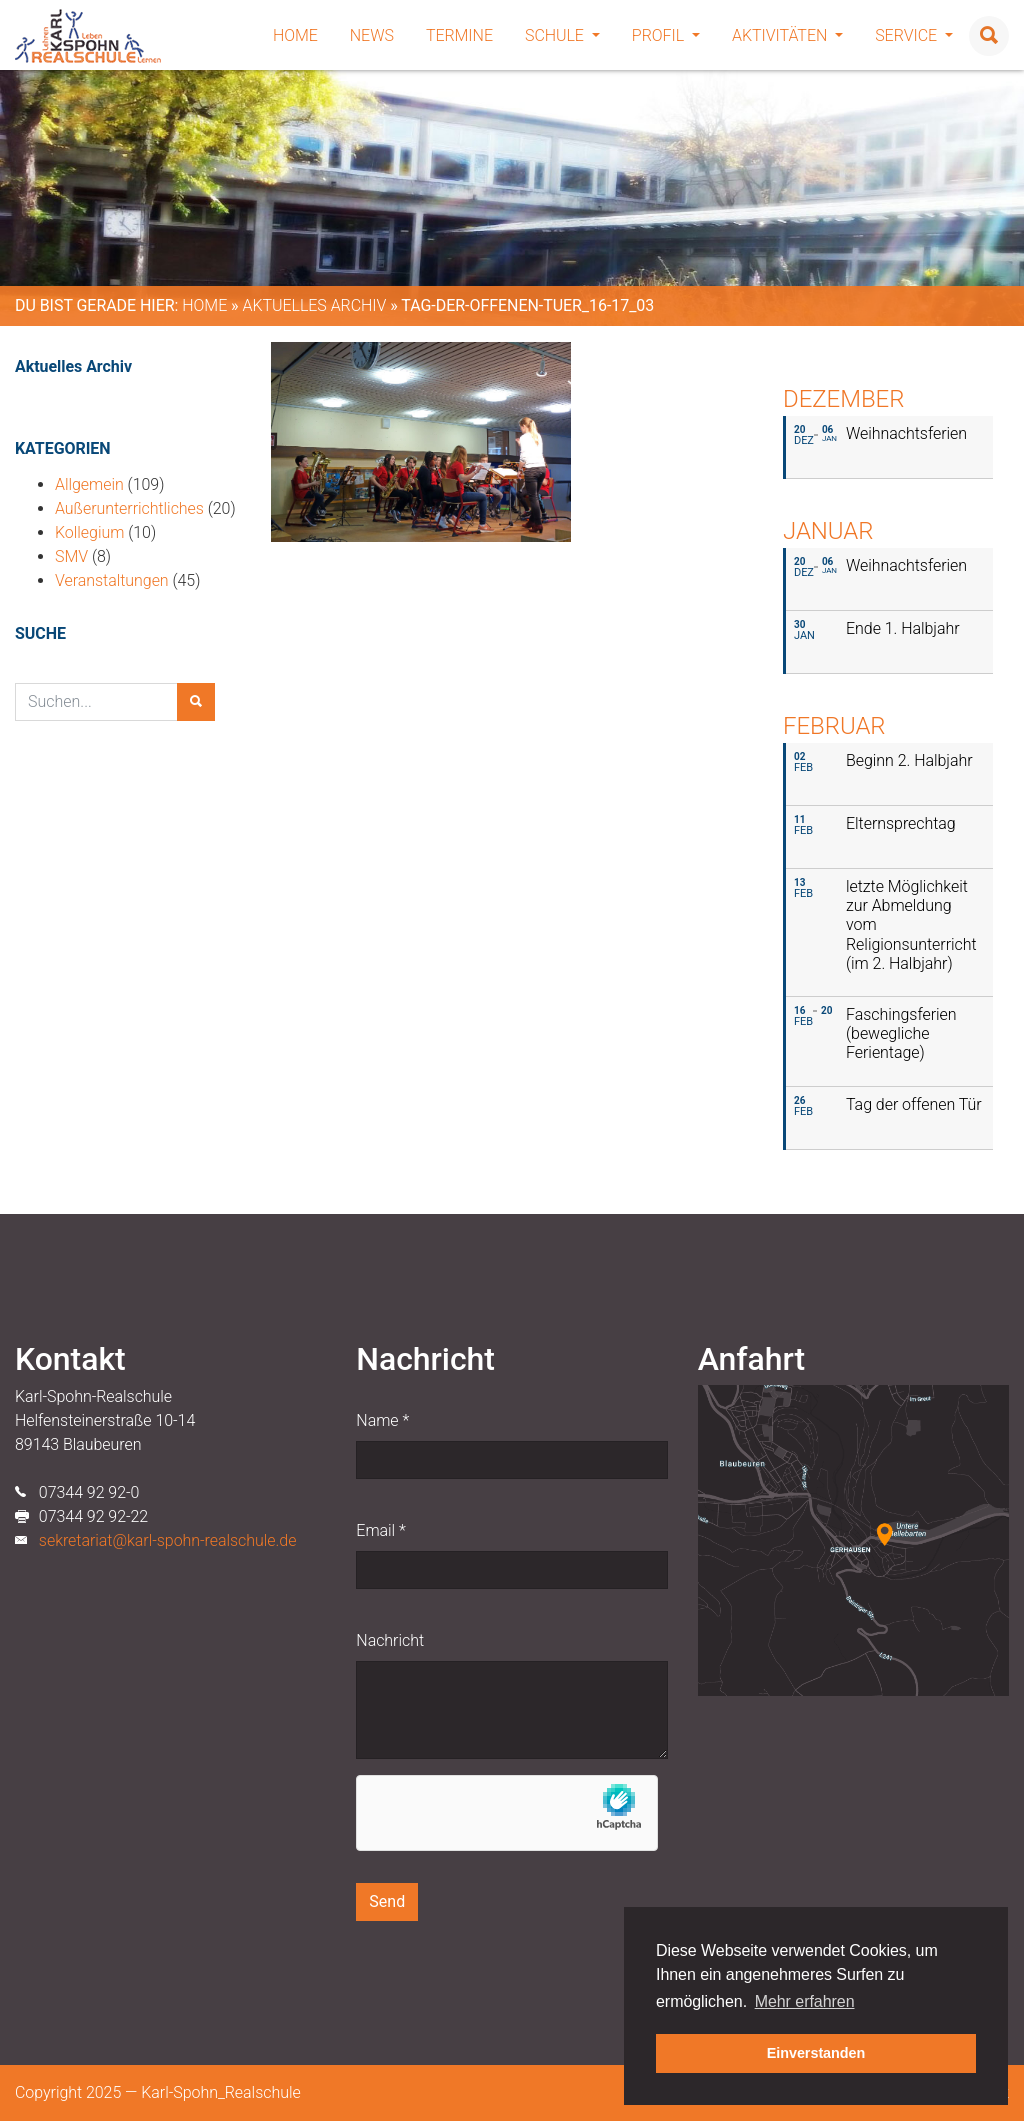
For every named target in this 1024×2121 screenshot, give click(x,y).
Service (914, 35)
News (372, 35)
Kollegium (89, 532)
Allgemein (89, 484)
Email (380, 1530)
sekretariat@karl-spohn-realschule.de (168, 1540)
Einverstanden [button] (816, 2053)
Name (382, 1420)
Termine (459, 35)
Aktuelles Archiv (314, 305)
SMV (71, 556)
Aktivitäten (787, 35)
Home (295, 35)
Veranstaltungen (112, 580)
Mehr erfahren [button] (805, 2001)
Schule (562, 35)
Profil (666, 35)
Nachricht (390, 1640)
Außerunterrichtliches (129, 508)
